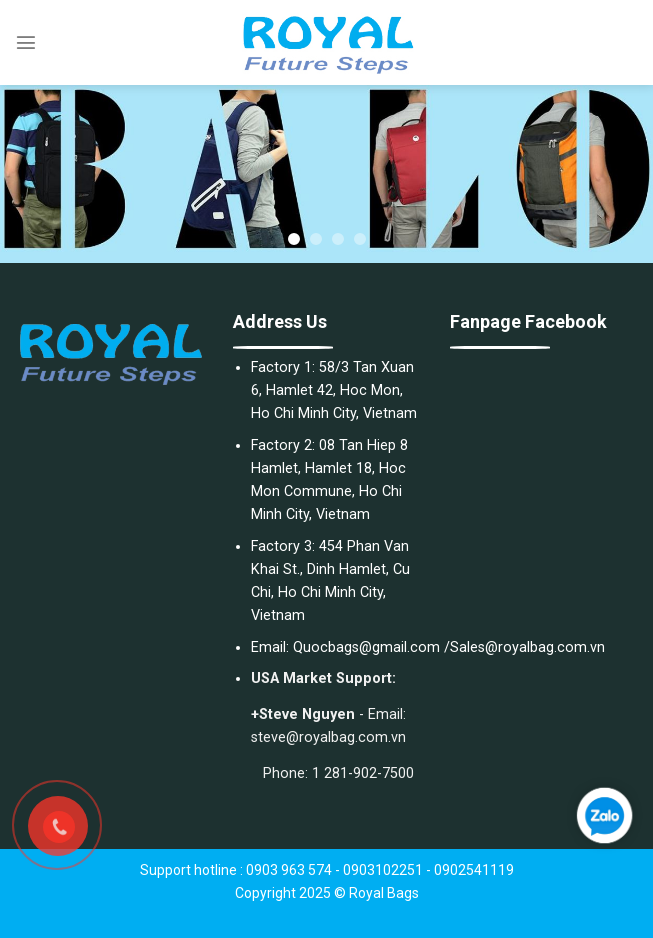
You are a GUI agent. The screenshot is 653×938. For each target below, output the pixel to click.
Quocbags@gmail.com (366, 647)
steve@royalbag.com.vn (328, 737)
